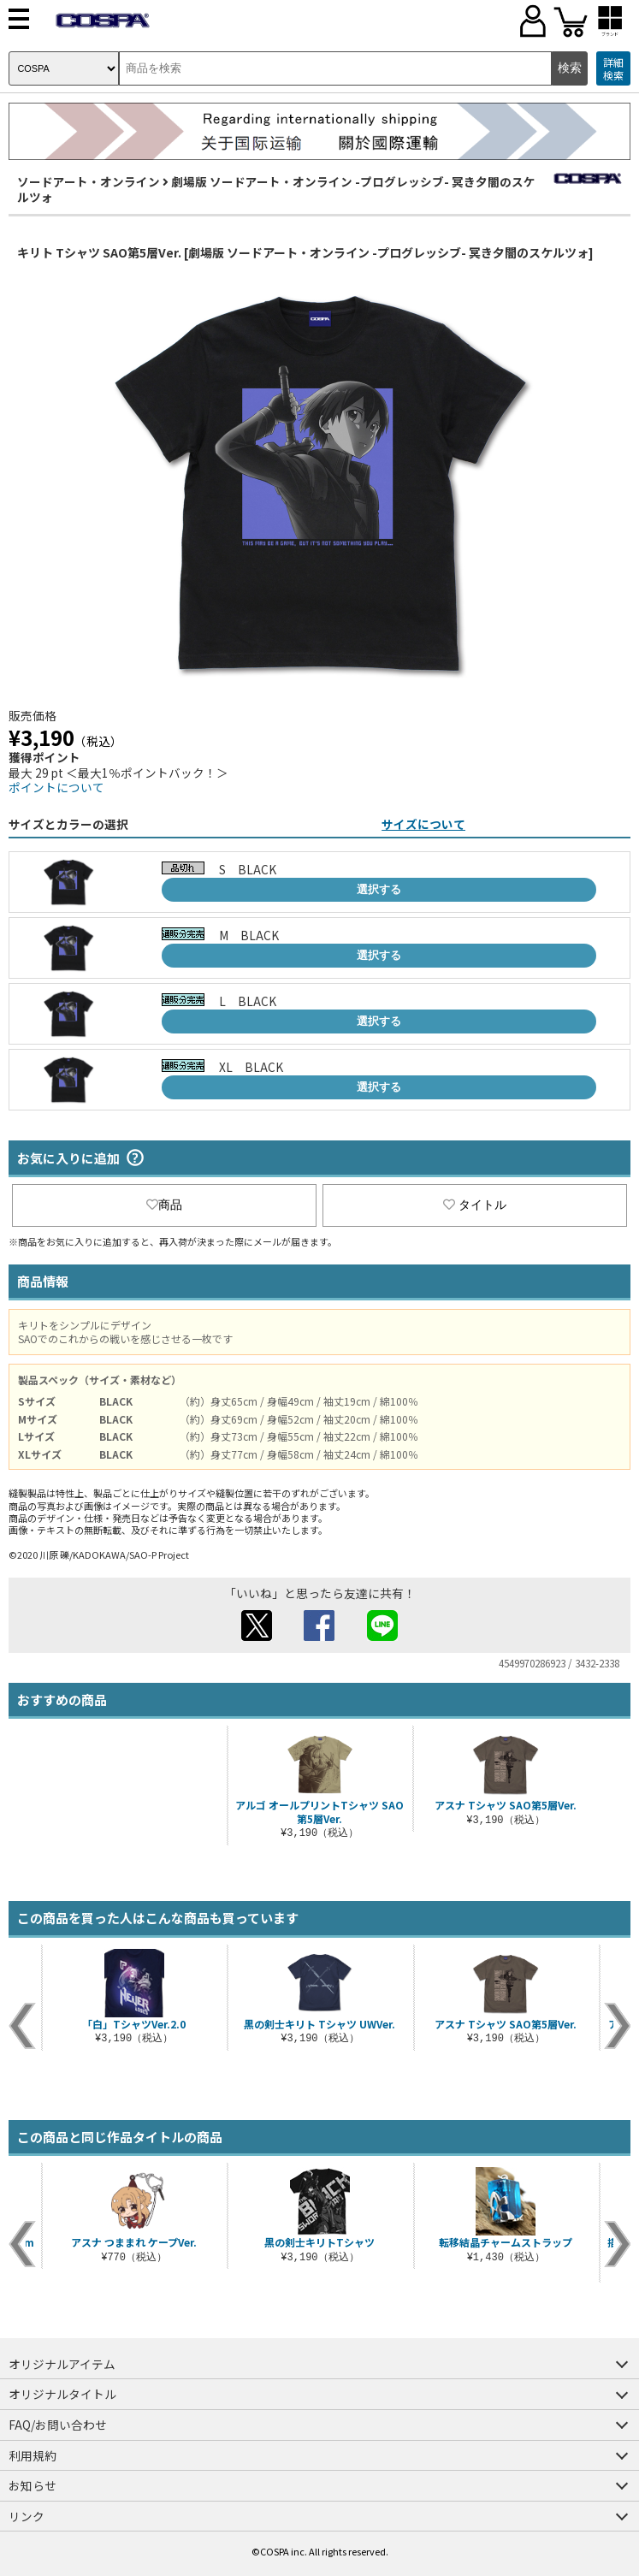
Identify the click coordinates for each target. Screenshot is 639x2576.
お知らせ (32, 2485)
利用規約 (32, 2455)
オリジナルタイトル (62, 2393)
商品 (164, 1204)
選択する (379, 889)
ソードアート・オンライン (88, 181)
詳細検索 (613, 69)
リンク (26, 2516)
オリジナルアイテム (62, 2363)
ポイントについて (56, 787)
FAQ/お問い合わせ (58, 2424)
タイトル (474, 1204)
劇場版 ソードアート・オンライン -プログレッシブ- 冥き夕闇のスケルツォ (276, 189)
